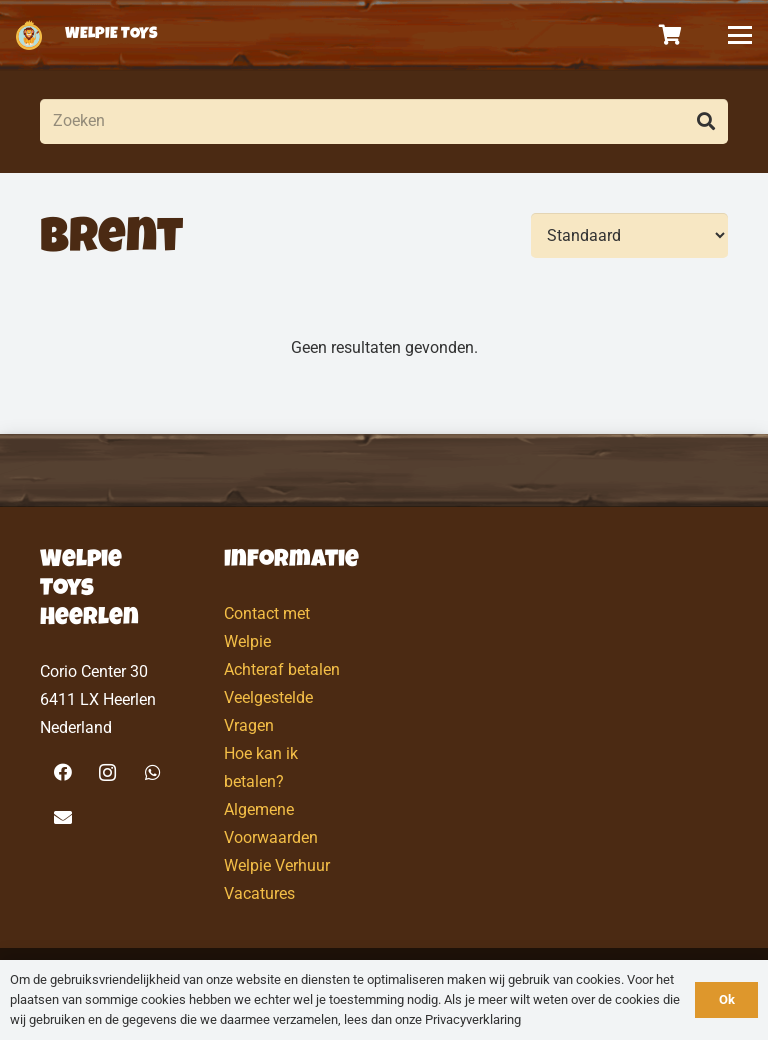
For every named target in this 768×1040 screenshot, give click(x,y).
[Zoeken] (384, 121)
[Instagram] (107, 772)
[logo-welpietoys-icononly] (29, 35)
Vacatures (259, 893)
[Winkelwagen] (671, 35)
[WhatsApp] (152, 772)
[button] (740, 35)
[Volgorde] (629, 235)
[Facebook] (62, 772)
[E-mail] (62, 817)
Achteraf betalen (282, 669)
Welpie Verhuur (277, 865)
